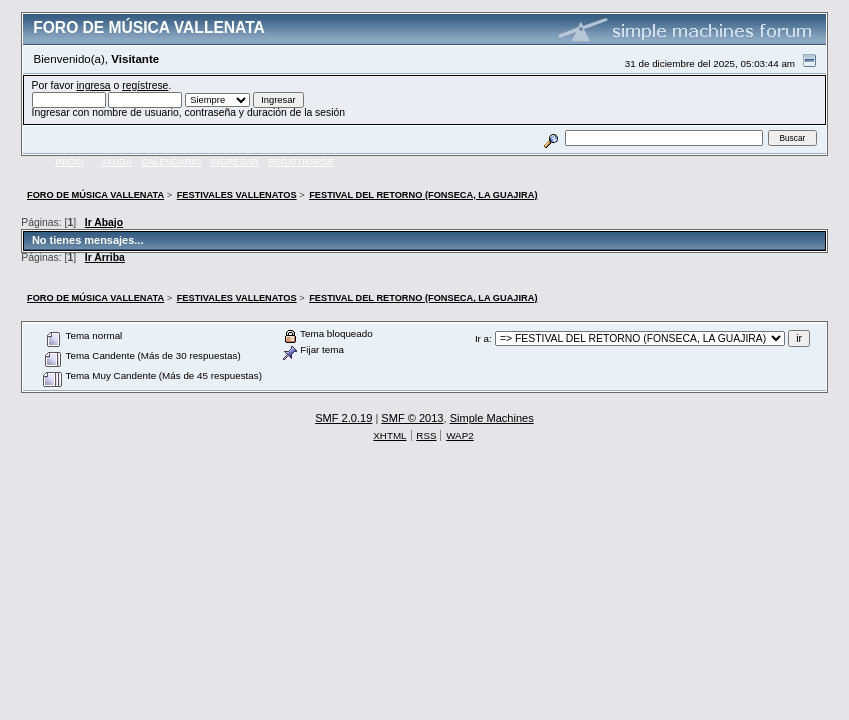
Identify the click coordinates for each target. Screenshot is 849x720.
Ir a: (483, 338)
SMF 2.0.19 (343, 418)
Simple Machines (492, 418)
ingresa (94, 85)
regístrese (145, 85)
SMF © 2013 (412, 418)
